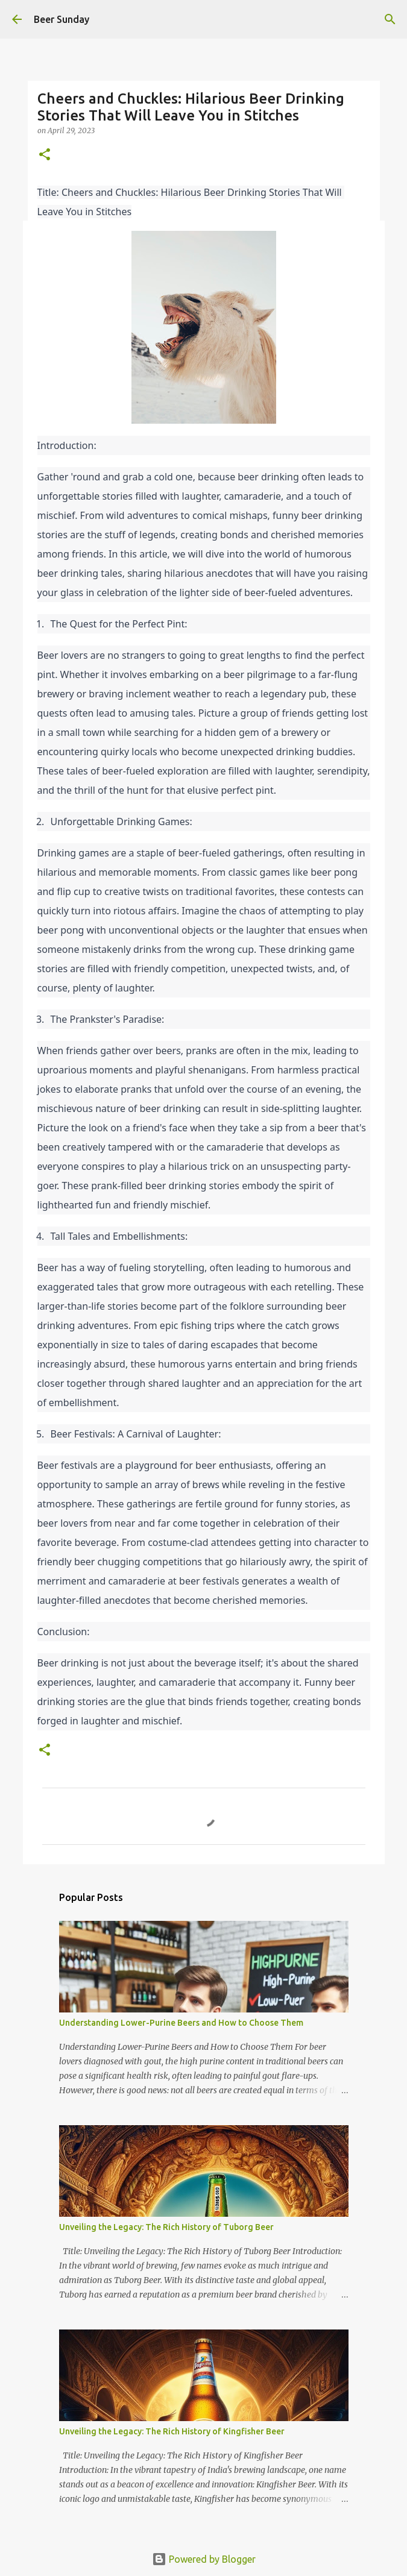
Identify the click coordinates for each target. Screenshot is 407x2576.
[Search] (390, 19)
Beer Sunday (61, 19)
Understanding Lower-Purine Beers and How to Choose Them (181, 2023)
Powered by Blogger (204, 2559)
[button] (44, 155)
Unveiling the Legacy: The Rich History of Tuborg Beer (166, 2227)
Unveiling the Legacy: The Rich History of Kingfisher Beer (172, 2431)
